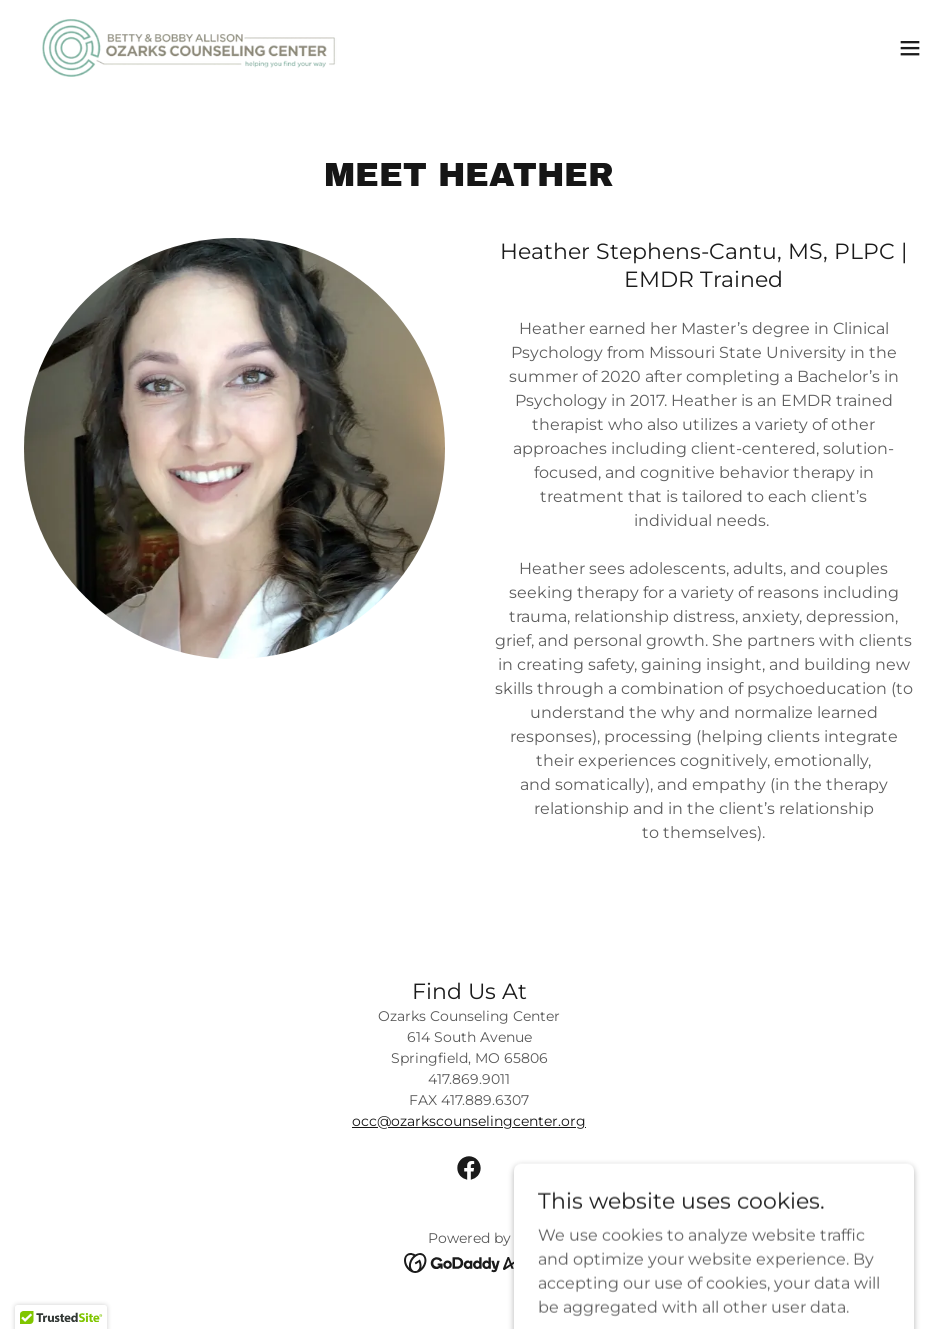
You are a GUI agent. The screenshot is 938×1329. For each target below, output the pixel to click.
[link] (188, 48)
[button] (910, 48)
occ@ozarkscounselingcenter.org (469, 1121)
